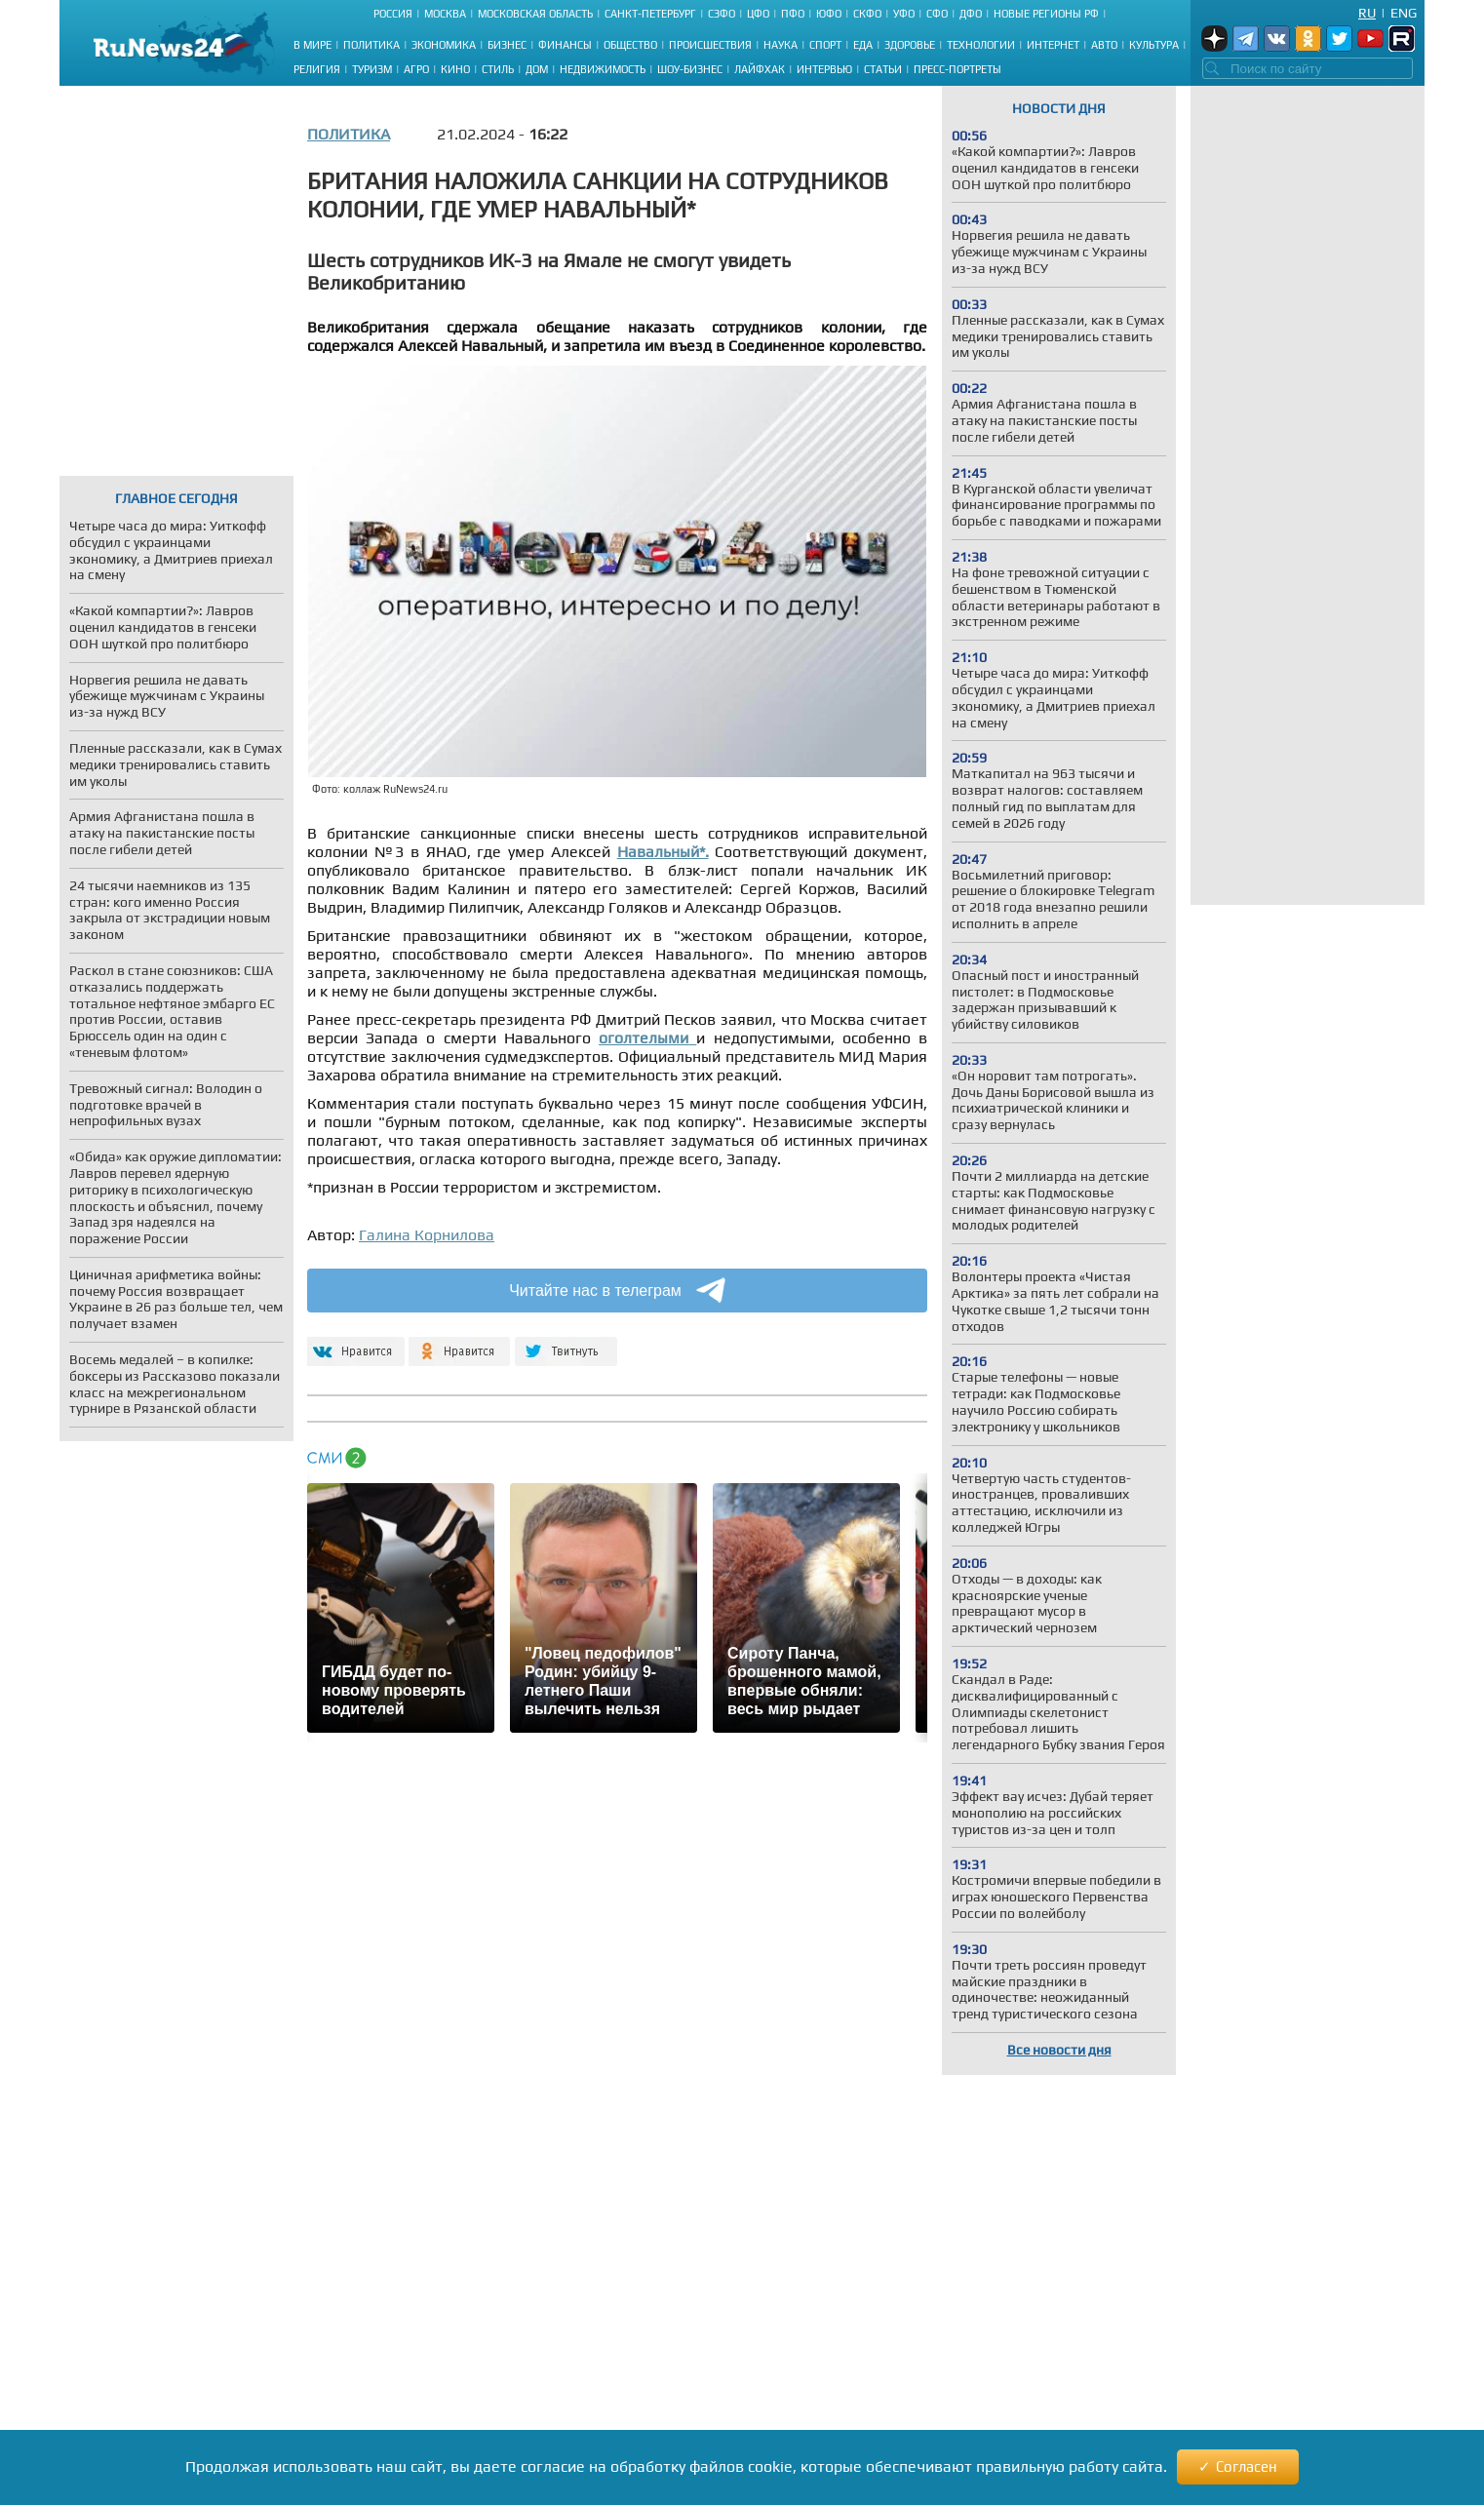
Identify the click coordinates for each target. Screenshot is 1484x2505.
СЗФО (721, 14)
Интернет (1053, 45)
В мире (312, 45)
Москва (445, 14)
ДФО (970, 14)
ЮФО (828, 14)
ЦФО (758, 14)
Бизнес (507, 45)
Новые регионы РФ (1046, 14)
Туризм (372, 69)
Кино (455, 69)
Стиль (498, 69)
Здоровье (909, 45)
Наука (780, 45)
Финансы (565, 45)
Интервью (824, 69)
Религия (316, 69)
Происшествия (710, 45)
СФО (937, 14)
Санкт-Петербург (650, 14)
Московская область (535, 14)
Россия (392, 14)
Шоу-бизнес (689, 69)
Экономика (443, 45)
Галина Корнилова (426, 1235)
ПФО (792, 14)
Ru (1367, 12)
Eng (1403, 12)
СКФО (867, 14)
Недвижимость (602, 69)
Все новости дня (1059, 2049)
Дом (537, 69)
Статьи (883, 69)
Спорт (825, 45)
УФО (904, 14)
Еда (863, 45)
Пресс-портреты (957, 69)
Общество (630, 45)
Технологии (981, 45)
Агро (416, 69)
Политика (371, 45)
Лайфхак (759, 69)
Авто (1104, 45)
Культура (1154, 45)
